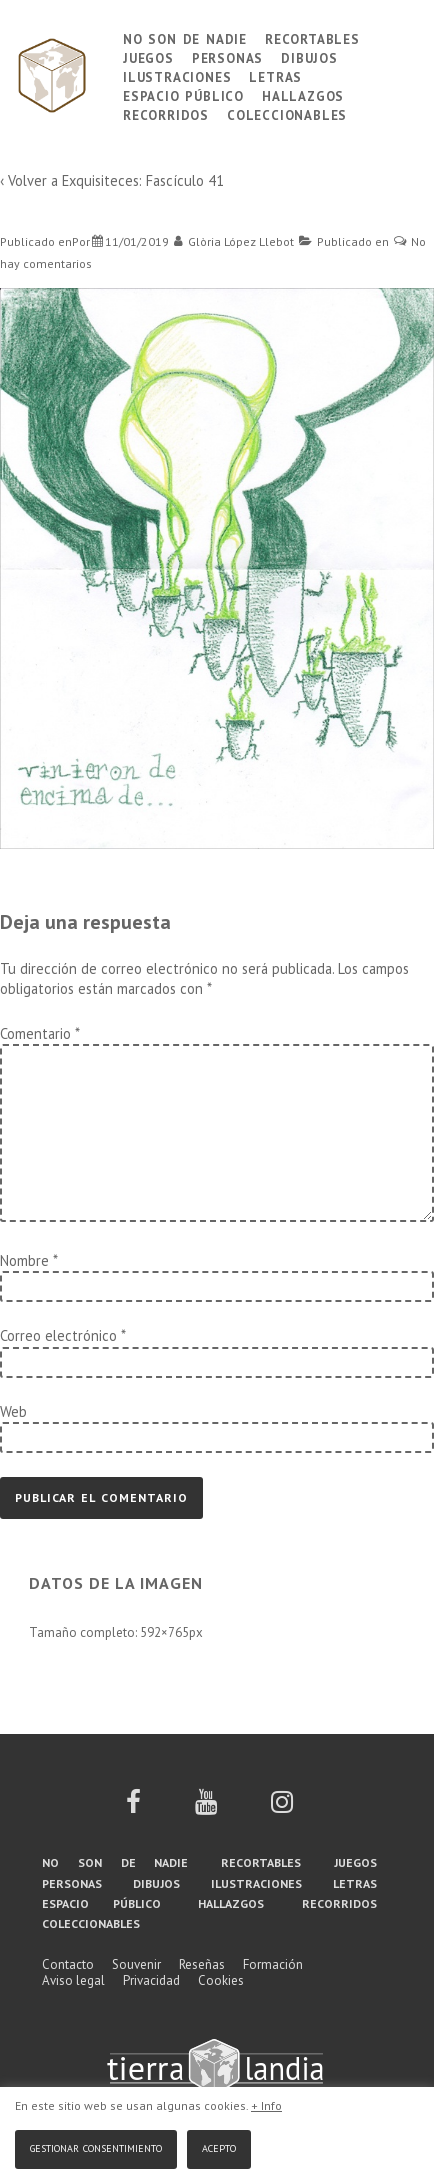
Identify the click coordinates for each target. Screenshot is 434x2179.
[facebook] (133, 1808)
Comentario (39, 1033)
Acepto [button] (219, 2146)
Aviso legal (73, 1980)
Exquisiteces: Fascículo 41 (143, 180)
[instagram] (282, 1808)
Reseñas (202, 1964)
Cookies (221, 1980)
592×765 (164, 1632)
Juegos (148, 56)
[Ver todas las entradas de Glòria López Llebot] (234, 241)
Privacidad (151, 1980)
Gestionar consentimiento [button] (96, 2146)
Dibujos (309, 56)
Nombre (24, 1260)
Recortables (312, 37)
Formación (273, 1964)
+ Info (266, 2105)
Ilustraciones (177, 75)
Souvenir (136, 1964)
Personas (227, 56)
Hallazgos (303, 94)
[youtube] (206, 1808)
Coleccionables (287, 113)
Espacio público (183, 94)
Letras (275, 75)
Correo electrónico (58, 1335)
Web (13, 1411)
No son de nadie (185, 37)
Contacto (68, 1964)
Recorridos (166, 113)
